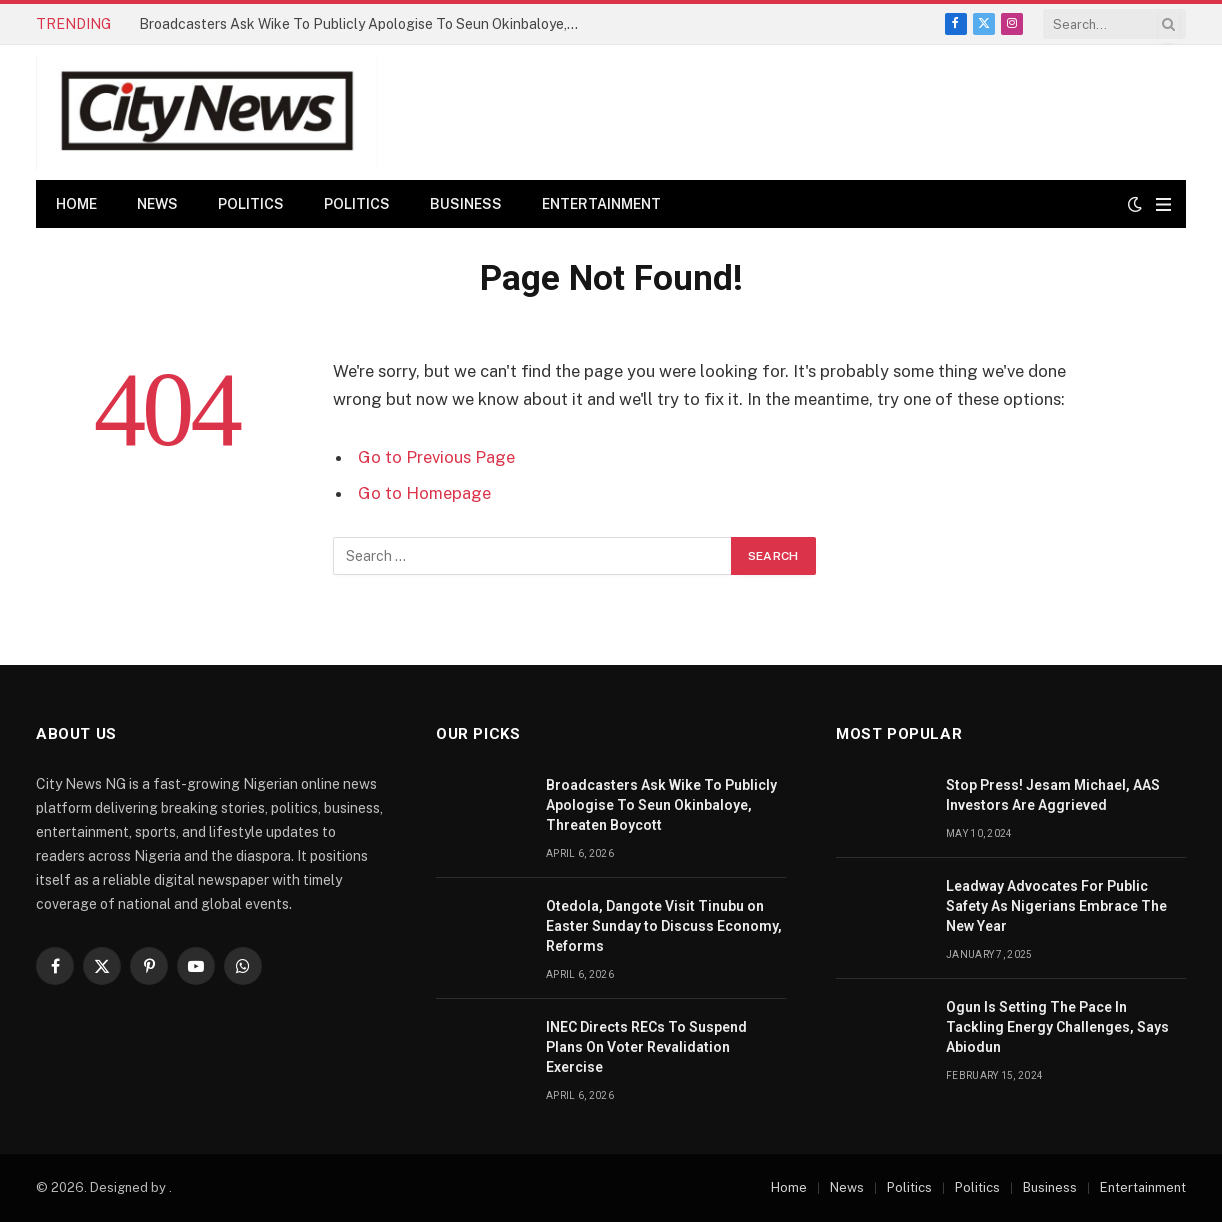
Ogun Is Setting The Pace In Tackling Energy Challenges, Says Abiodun (1057, 1027)
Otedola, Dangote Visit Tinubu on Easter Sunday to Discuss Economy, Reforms (664, 926)
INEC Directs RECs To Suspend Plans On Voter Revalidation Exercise (646, 1047)
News (157, 204)
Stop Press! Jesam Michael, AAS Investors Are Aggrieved (1053, 795)
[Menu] (1163, 204)
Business (466, 204)
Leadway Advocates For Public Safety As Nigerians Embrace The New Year (1056, 906)
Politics (251, 204)
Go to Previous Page (436, 457)
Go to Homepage (424, 493)
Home (76, 204)
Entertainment (601, 204)
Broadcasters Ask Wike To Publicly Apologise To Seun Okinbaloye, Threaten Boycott (364, 24)
